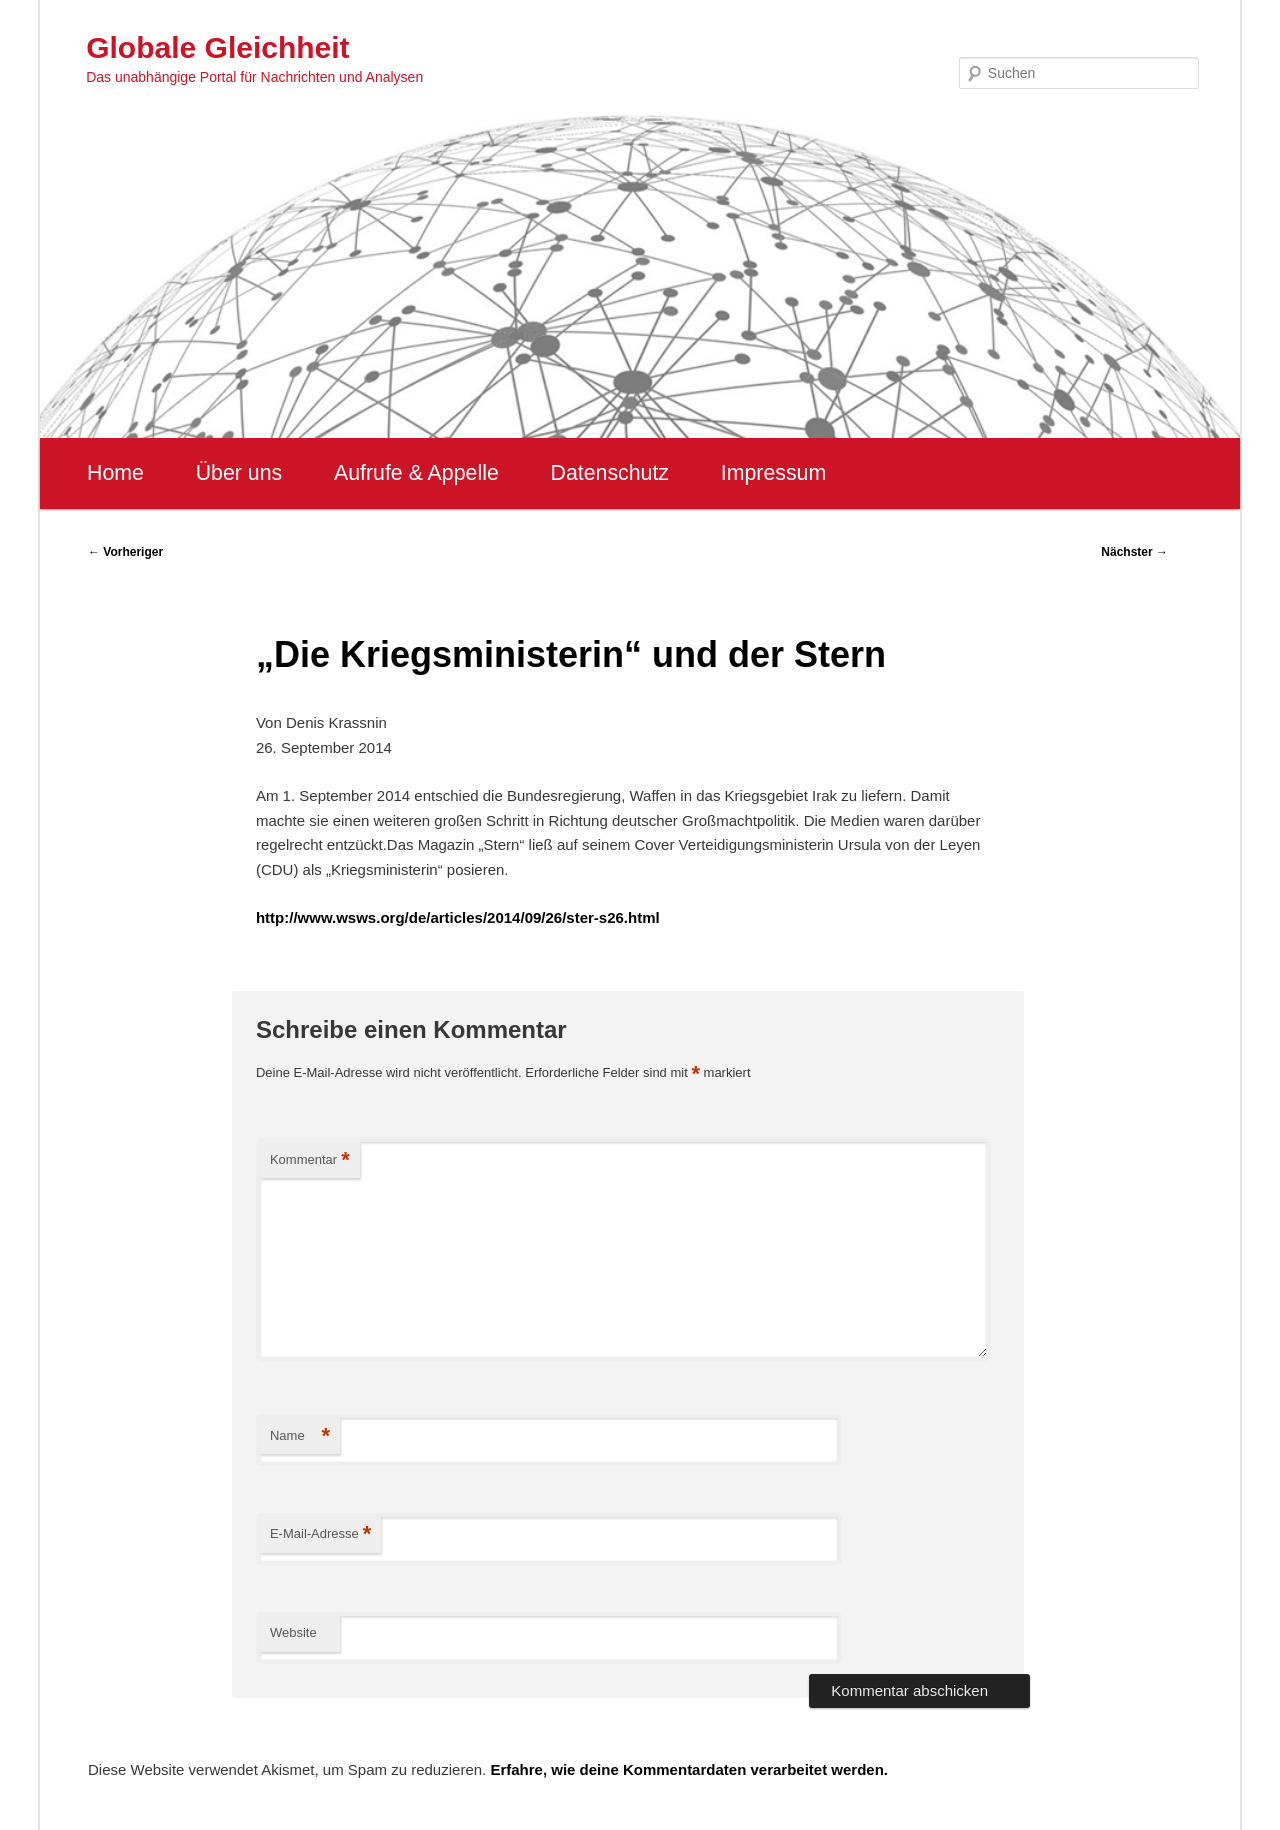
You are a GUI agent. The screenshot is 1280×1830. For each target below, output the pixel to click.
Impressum (773, 473)
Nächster (1134, 552)
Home (115, 473)
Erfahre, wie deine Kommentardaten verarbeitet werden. (689, 1769)
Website (293, 1632)
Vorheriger (125, 552)
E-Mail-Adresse (320, 1534)
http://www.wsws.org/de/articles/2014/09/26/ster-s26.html (458, 917)
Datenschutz (609, 473)
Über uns (239, 473)
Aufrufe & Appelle (416, 473)
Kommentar (310, 1160)
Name (300, 1436)
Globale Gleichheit (217, 47)
